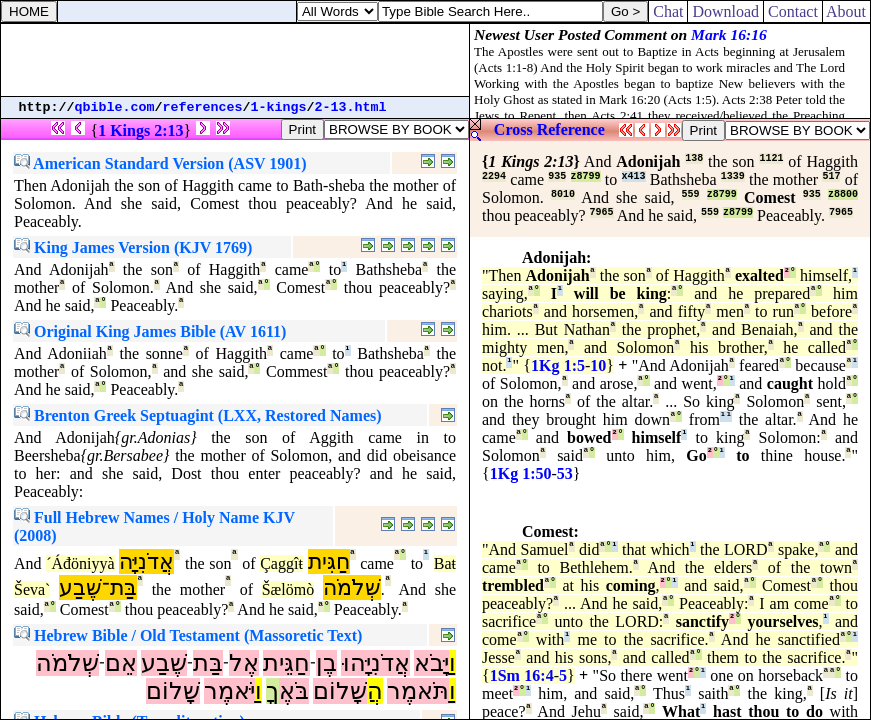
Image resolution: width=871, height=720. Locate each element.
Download (725, 11)
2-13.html (351, 107)
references (203, 107)
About (846, 11)
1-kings (279, 107)
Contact (793, 11)
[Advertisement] (235, 60)
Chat (668, 11)
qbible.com (115, 107)
